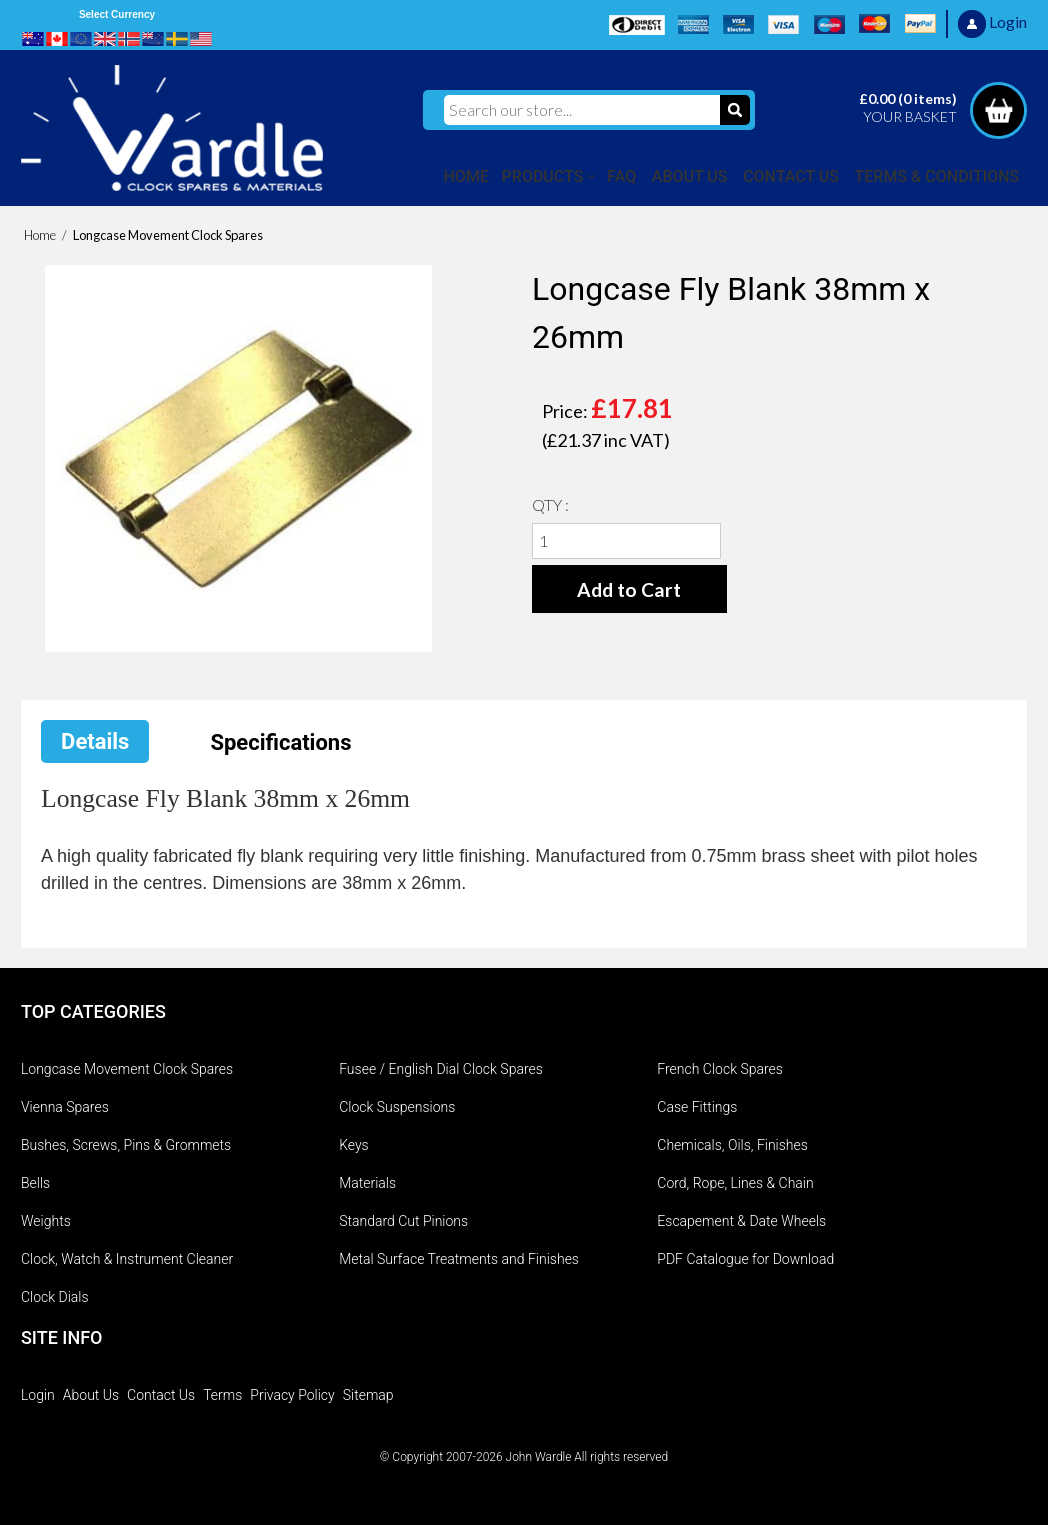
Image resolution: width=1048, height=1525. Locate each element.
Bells (35, 1183)
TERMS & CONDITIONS (937, 176)
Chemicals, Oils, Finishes (732, 1145)
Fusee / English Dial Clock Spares (441, 1069)
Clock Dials (55, 1297)
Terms (222, 1395)
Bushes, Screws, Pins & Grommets (126, 1145)
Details (95, 741)
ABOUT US (690, 176)
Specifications (280, 742)
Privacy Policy (292, 1395)
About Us (91, 1395)
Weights (46, 1221)
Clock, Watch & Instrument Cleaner (127, 1259)
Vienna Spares (65, 1107)
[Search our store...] (582, 110)
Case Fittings (697, 1107)
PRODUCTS (543, 176)
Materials (367, 1183)
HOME (466, 176)
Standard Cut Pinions (403, 1221)
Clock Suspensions (397, 1107)
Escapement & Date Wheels (741, 1221)
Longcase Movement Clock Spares (127, 1069)
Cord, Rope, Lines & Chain (735, 1183)
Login (38, 1395)
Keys (354, 1145)
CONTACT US (791, 176)
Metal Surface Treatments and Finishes (459, 1259)
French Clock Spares (720, 1069)
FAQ (621, 176)
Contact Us (161, 1395)
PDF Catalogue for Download (745, 1259)
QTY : (550, 504)
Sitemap (368, 1395)
